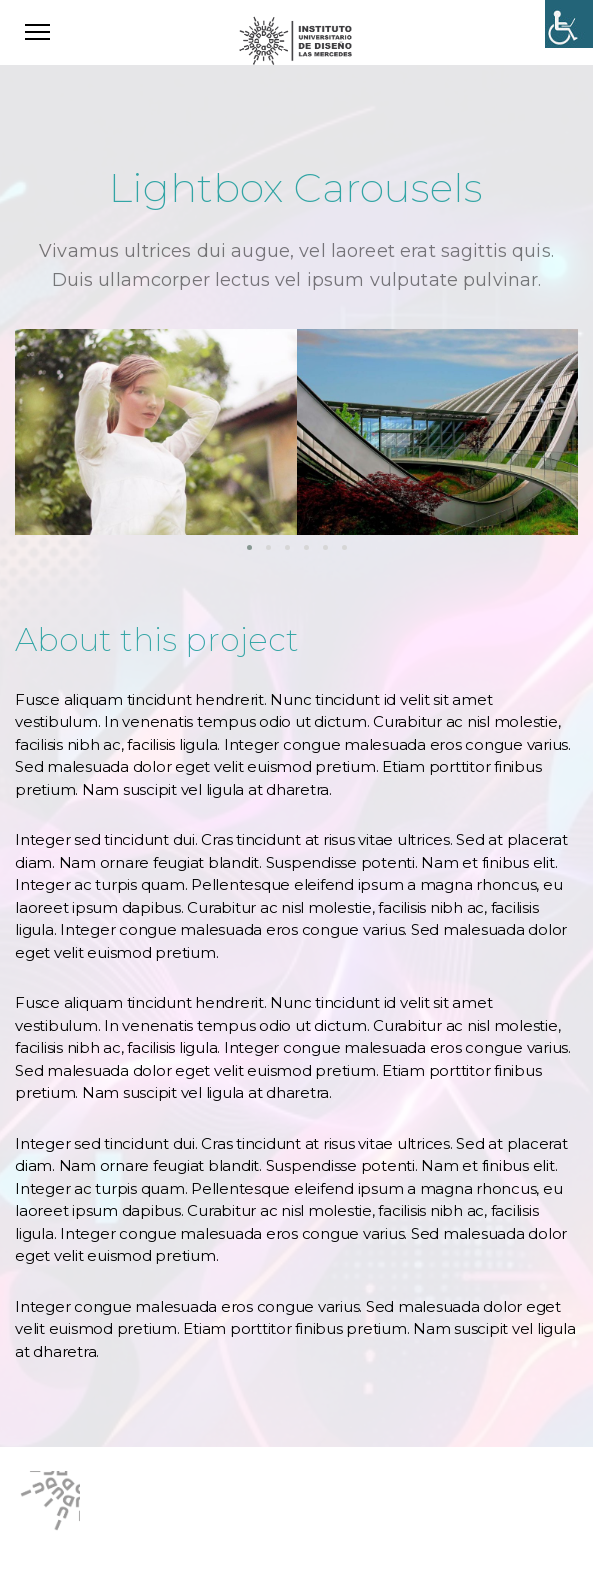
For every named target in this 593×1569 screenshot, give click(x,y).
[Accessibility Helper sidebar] (569, 24)
